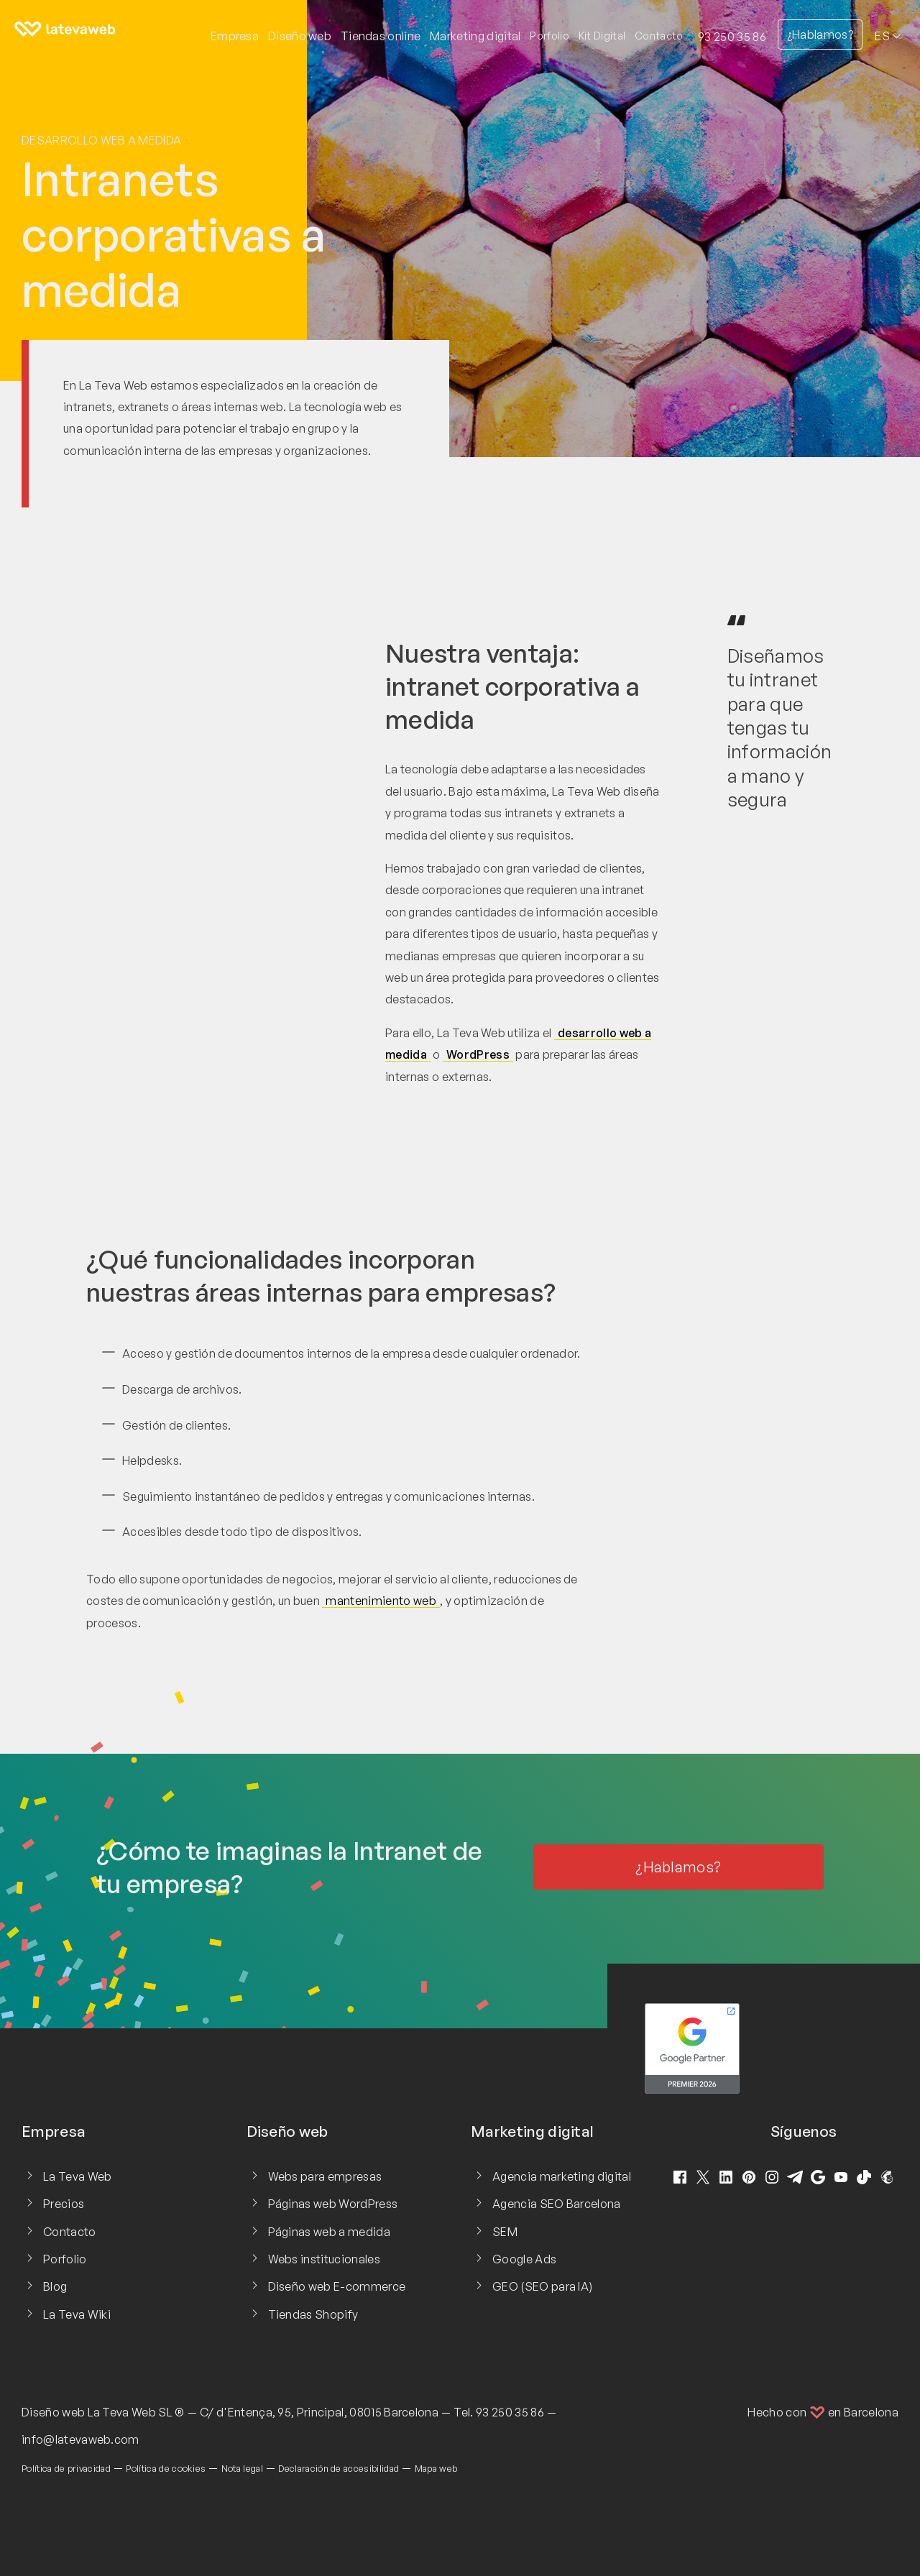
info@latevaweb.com (80, 2439)
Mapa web (436, 2468)
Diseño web (53, 2412)
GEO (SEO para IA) (542, 2286)
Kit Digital (602, 35)
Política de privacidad (66, 2468)
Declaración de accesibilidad (338, 2468)
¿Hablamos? (820, 34)
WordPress (478, 1054)
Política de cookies (166, 2468)
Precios (63, 2203)
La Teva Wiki (77, 2314)
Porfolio (549, 35)
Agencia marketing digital (561, 2176)
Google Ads (524, 2259)
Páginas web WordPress (333, 2203)
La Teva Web (77, 2176)
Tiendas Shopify (313, 2314)
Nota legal (242, 2468)
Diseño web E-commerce (337, 2286)
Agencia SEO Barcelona (556, 2203)
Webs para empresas (325, 2176)
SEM (505, 2232)
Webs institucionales (324, 2259)
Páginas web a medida (329, 2232)
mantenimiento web (381, 1600)
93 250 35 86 (732, 36)
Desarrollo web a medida (101, 140)
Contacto (659, 35)
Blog (55, 2286)
